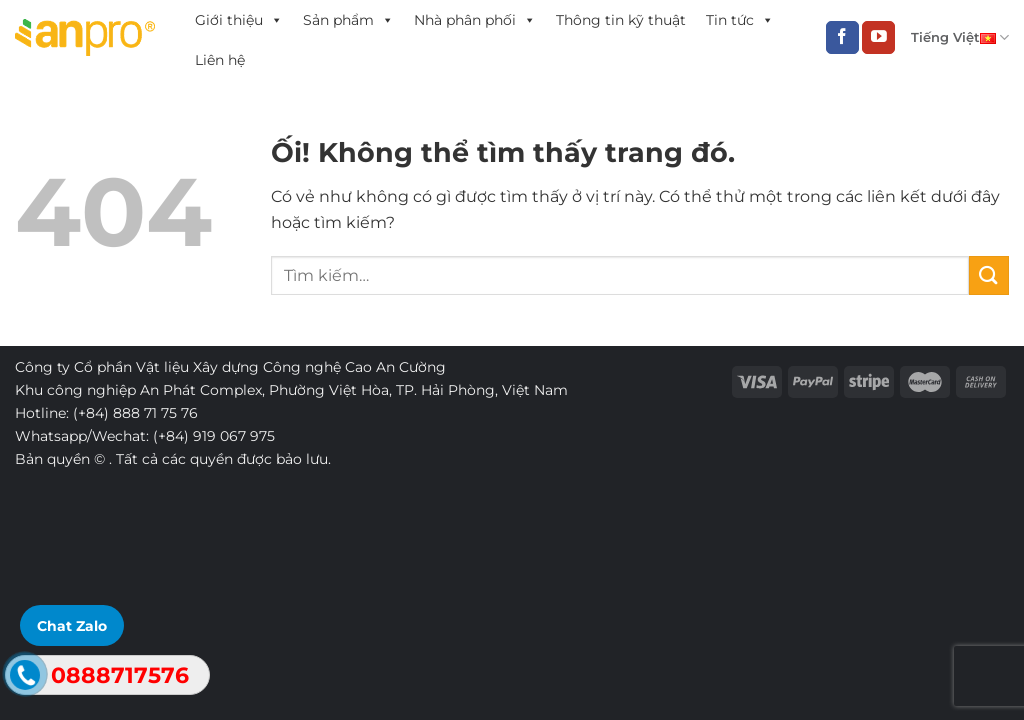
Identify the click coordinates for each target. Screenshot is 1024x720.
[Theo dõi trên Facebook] (842, 38)
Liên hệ (220, 60)
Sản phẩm (348, 20)
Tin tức (740, 20)
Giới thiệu (239, 20)
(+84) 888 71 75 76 (135, 413)
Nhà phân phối (475, 20)
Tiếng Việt (960, 37)
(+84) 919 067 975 (214, 436)
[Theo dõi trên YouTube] (878, 38)
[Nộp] (989, 275)
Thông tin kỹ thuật (621, 20)
